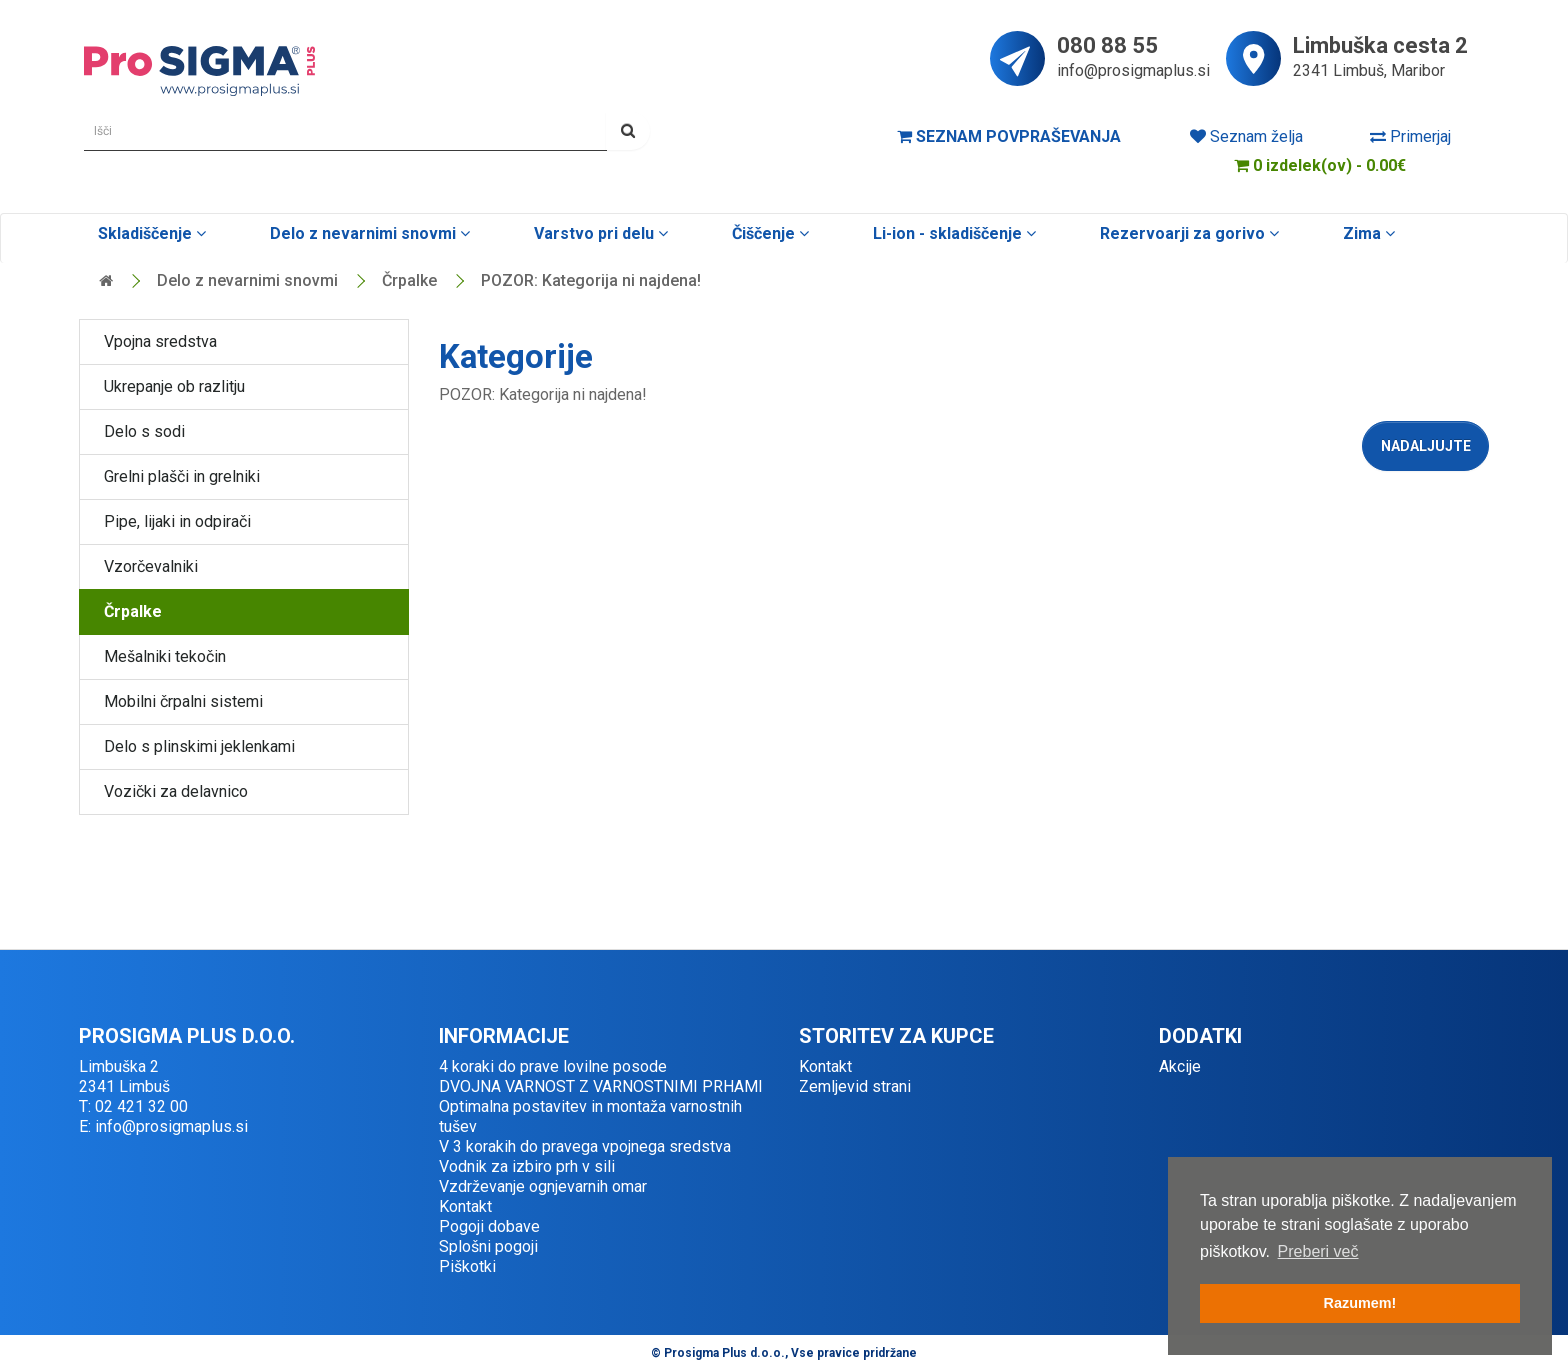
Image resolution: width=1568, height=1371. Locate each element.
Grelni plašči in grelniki (182, 476)
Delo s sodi (144, 431)
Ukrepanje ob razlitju (174, 386)
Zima (1367, 233)
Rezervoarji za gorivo (1187, 233)
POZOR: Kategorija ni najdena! (591, 280)
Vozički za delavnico (176, 791)
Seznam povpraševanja (1009, 136)
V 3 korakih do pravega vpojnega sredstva (585, 1146)
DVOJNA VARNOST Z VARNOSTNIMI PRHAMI (601, 1086)
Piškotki (467, 1266)
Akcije (1180, 1066)
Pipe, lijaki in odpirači (177, 521)
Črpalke (409, 280)
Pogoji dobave (489, 1226)
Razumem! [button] (1360, 1303)
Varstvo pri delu (599, 233)
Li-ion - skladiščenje (952, 233)
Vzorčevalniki (151, 566)
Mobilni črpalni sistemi (183, 701)
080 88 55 (1107, 47)
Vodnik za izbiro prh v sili (527, 1166)
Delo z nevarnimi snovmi (368, 233)
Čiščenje (768, 233)
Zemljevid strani (855, 1086)
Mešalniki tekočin (165, 656)
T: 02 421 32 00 (133, 1106)
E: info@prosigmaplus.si (163, 1126)
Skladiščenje (150, 233)
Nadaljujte (1426, 446)
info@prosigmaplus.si (1133, 70)
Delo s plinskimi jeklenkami (199, 746)
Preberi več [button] (1318, 1251)
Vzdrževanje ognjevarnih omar (543, 1186)
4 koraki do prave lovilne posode (553, 1066)
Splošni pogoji (488, 1246)
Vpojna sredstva (160, 341)
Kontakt (465, 1206)
